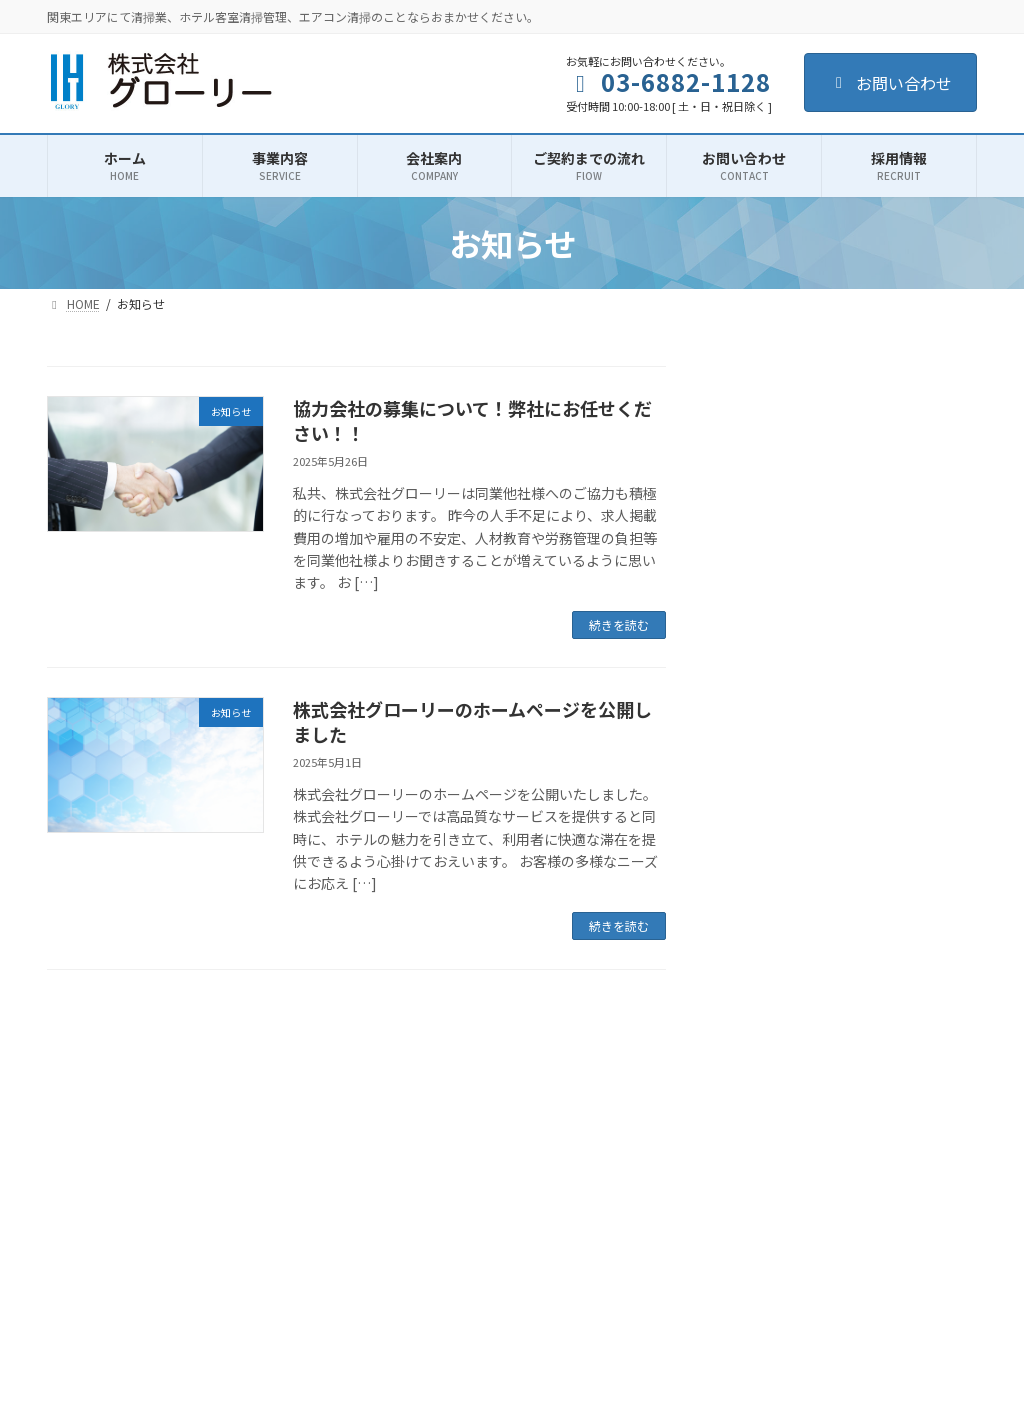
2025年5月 (766, 808)
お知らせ (760, 711)
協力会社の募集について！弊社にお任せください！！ (472, 420)
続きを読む (619, 624)
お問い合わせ (890, 83)
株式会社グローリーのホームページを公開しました (472, 721)
